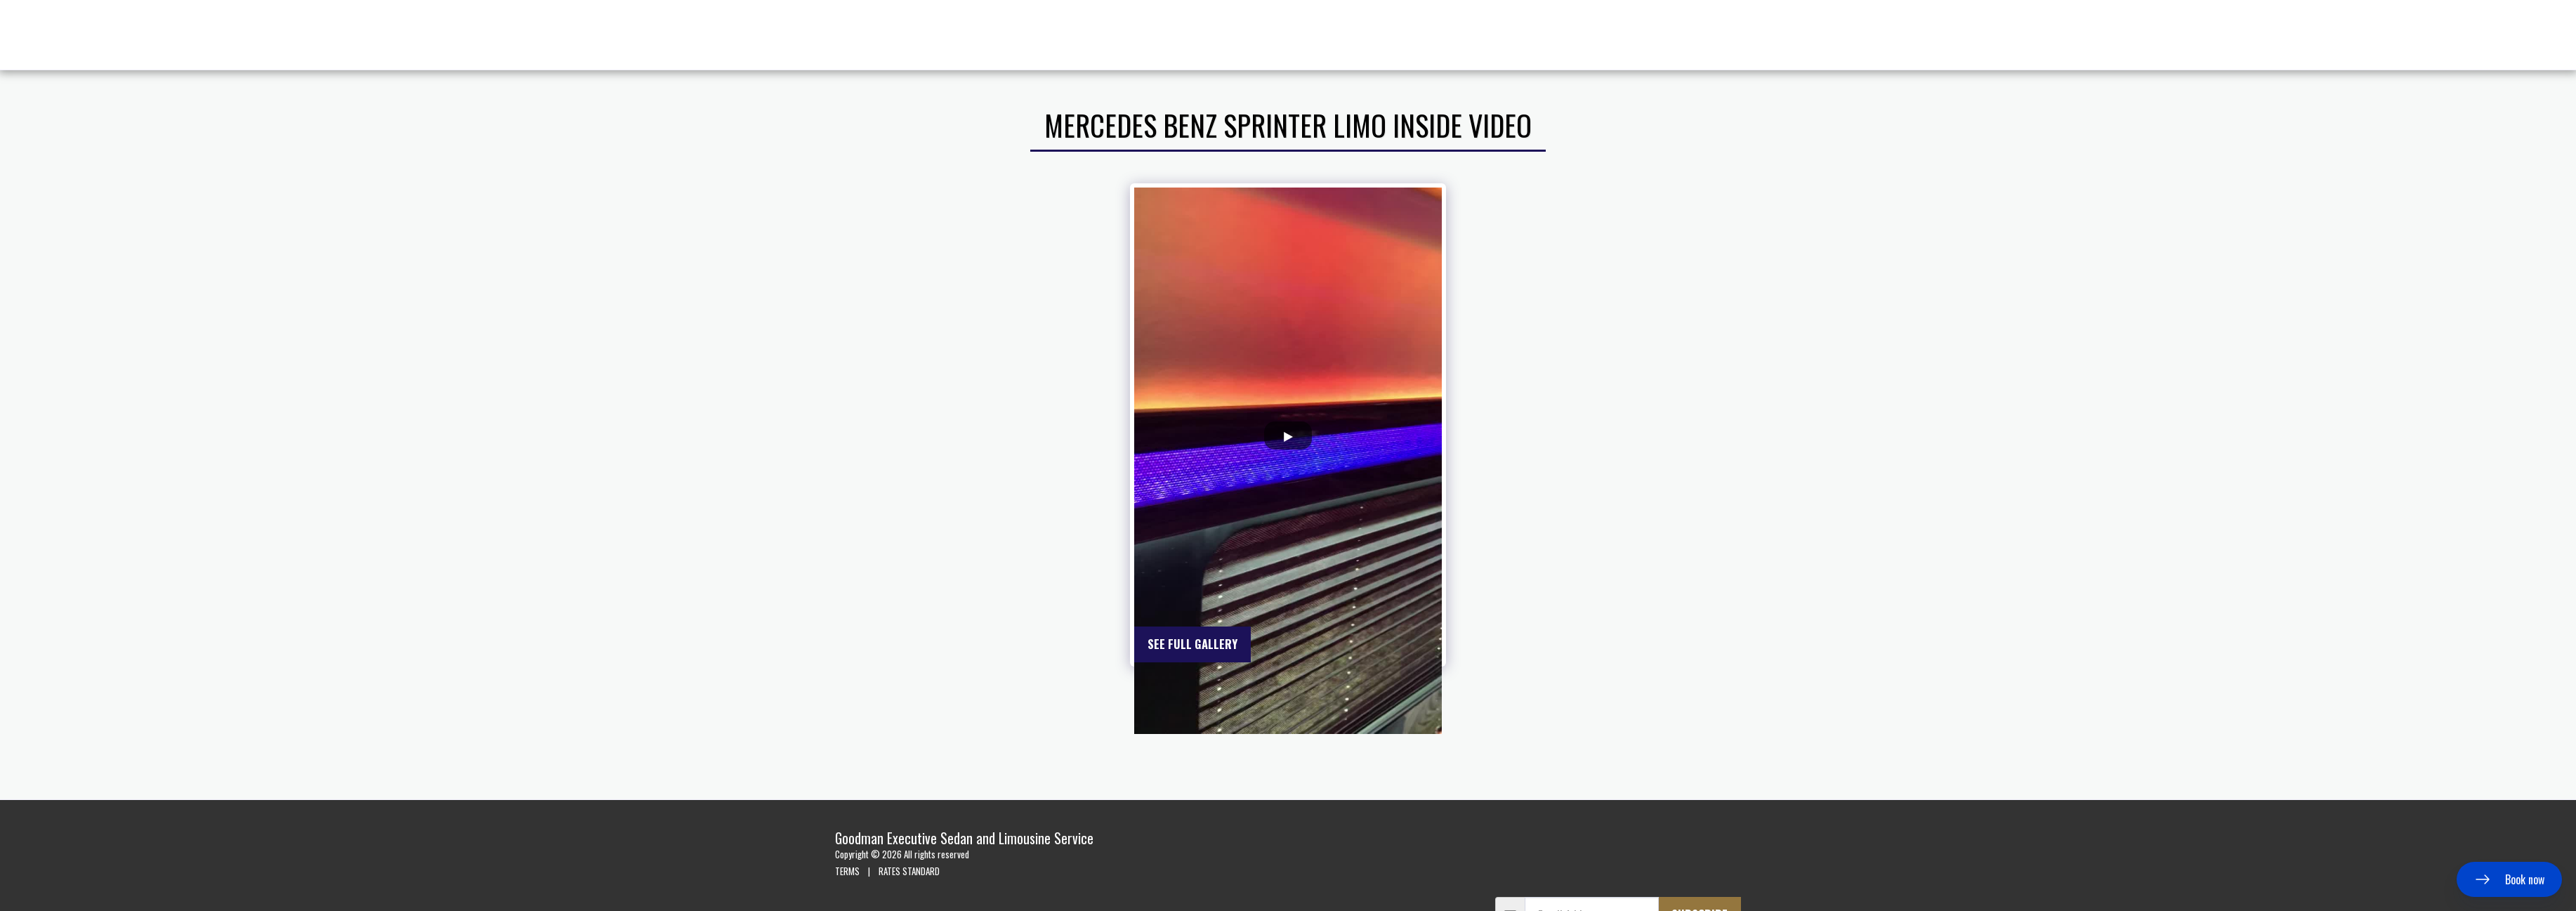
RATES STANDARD (909, 871)
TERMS (847, 871)
